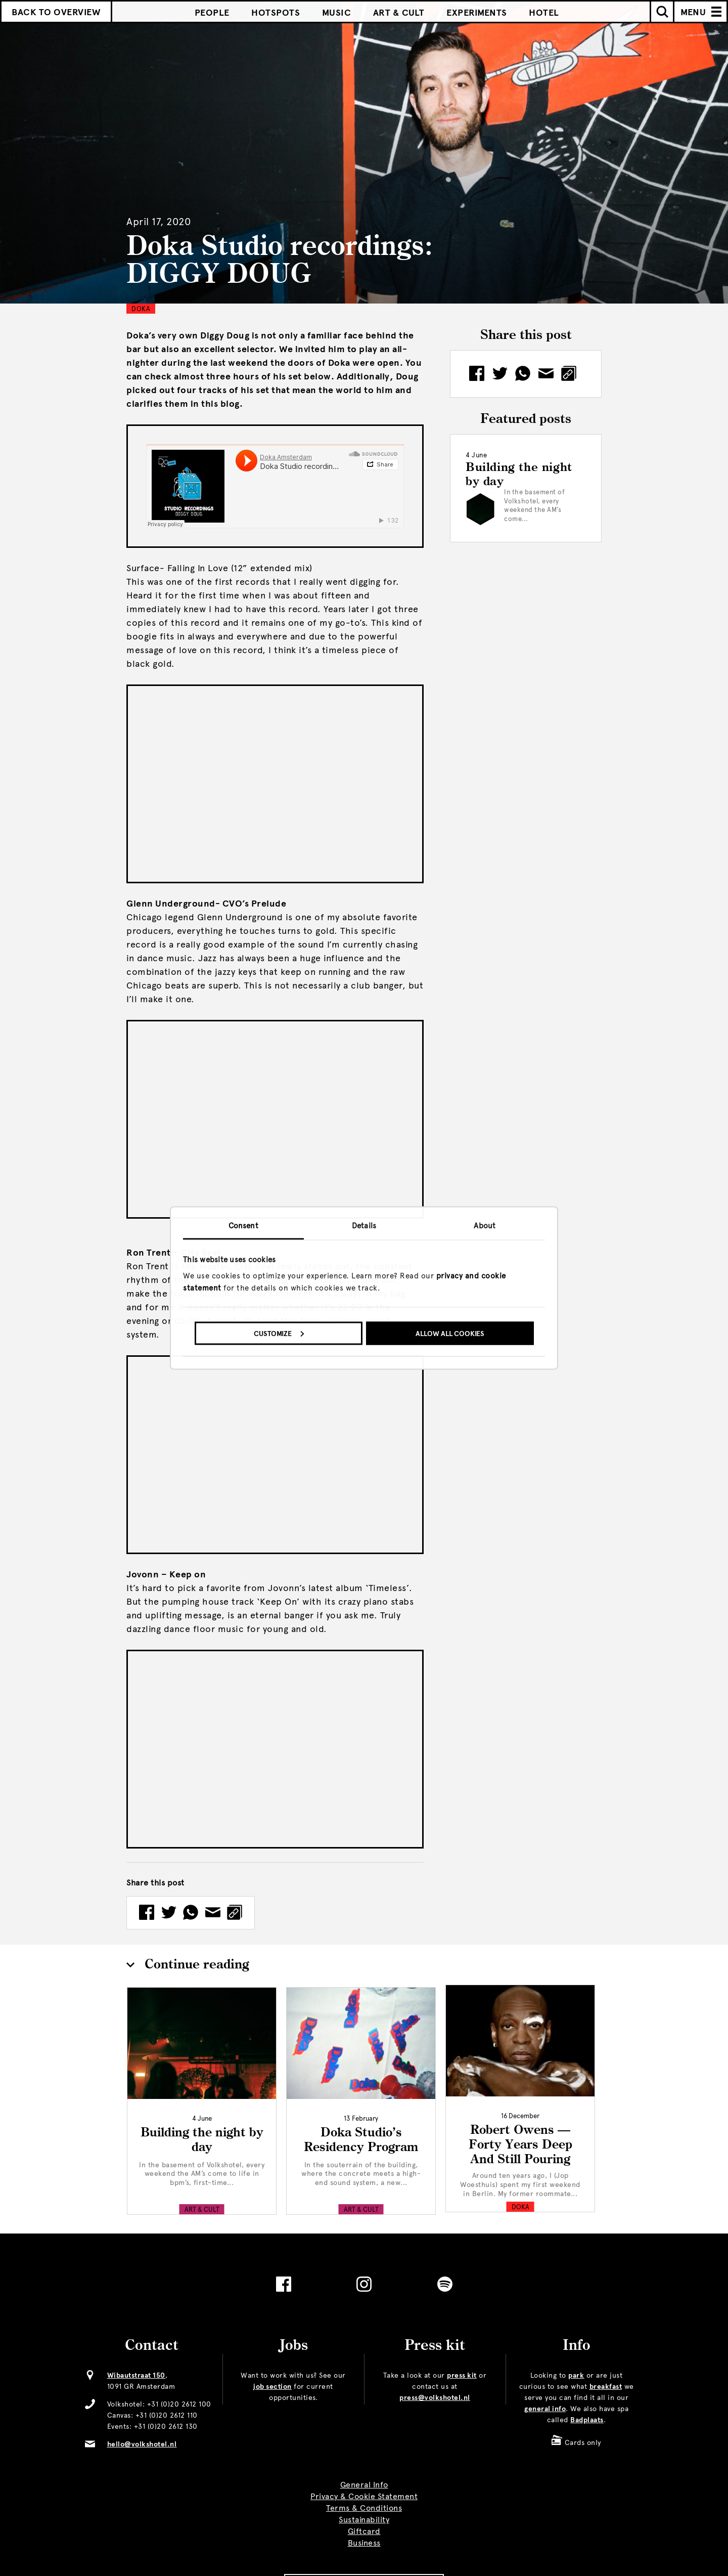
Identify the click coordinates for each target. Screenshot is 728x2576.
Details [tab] (364, 1225)
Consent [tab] (243, 1225)
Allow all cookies (450, 1333)
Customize (279, 1333)
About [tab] (484, 1225)
